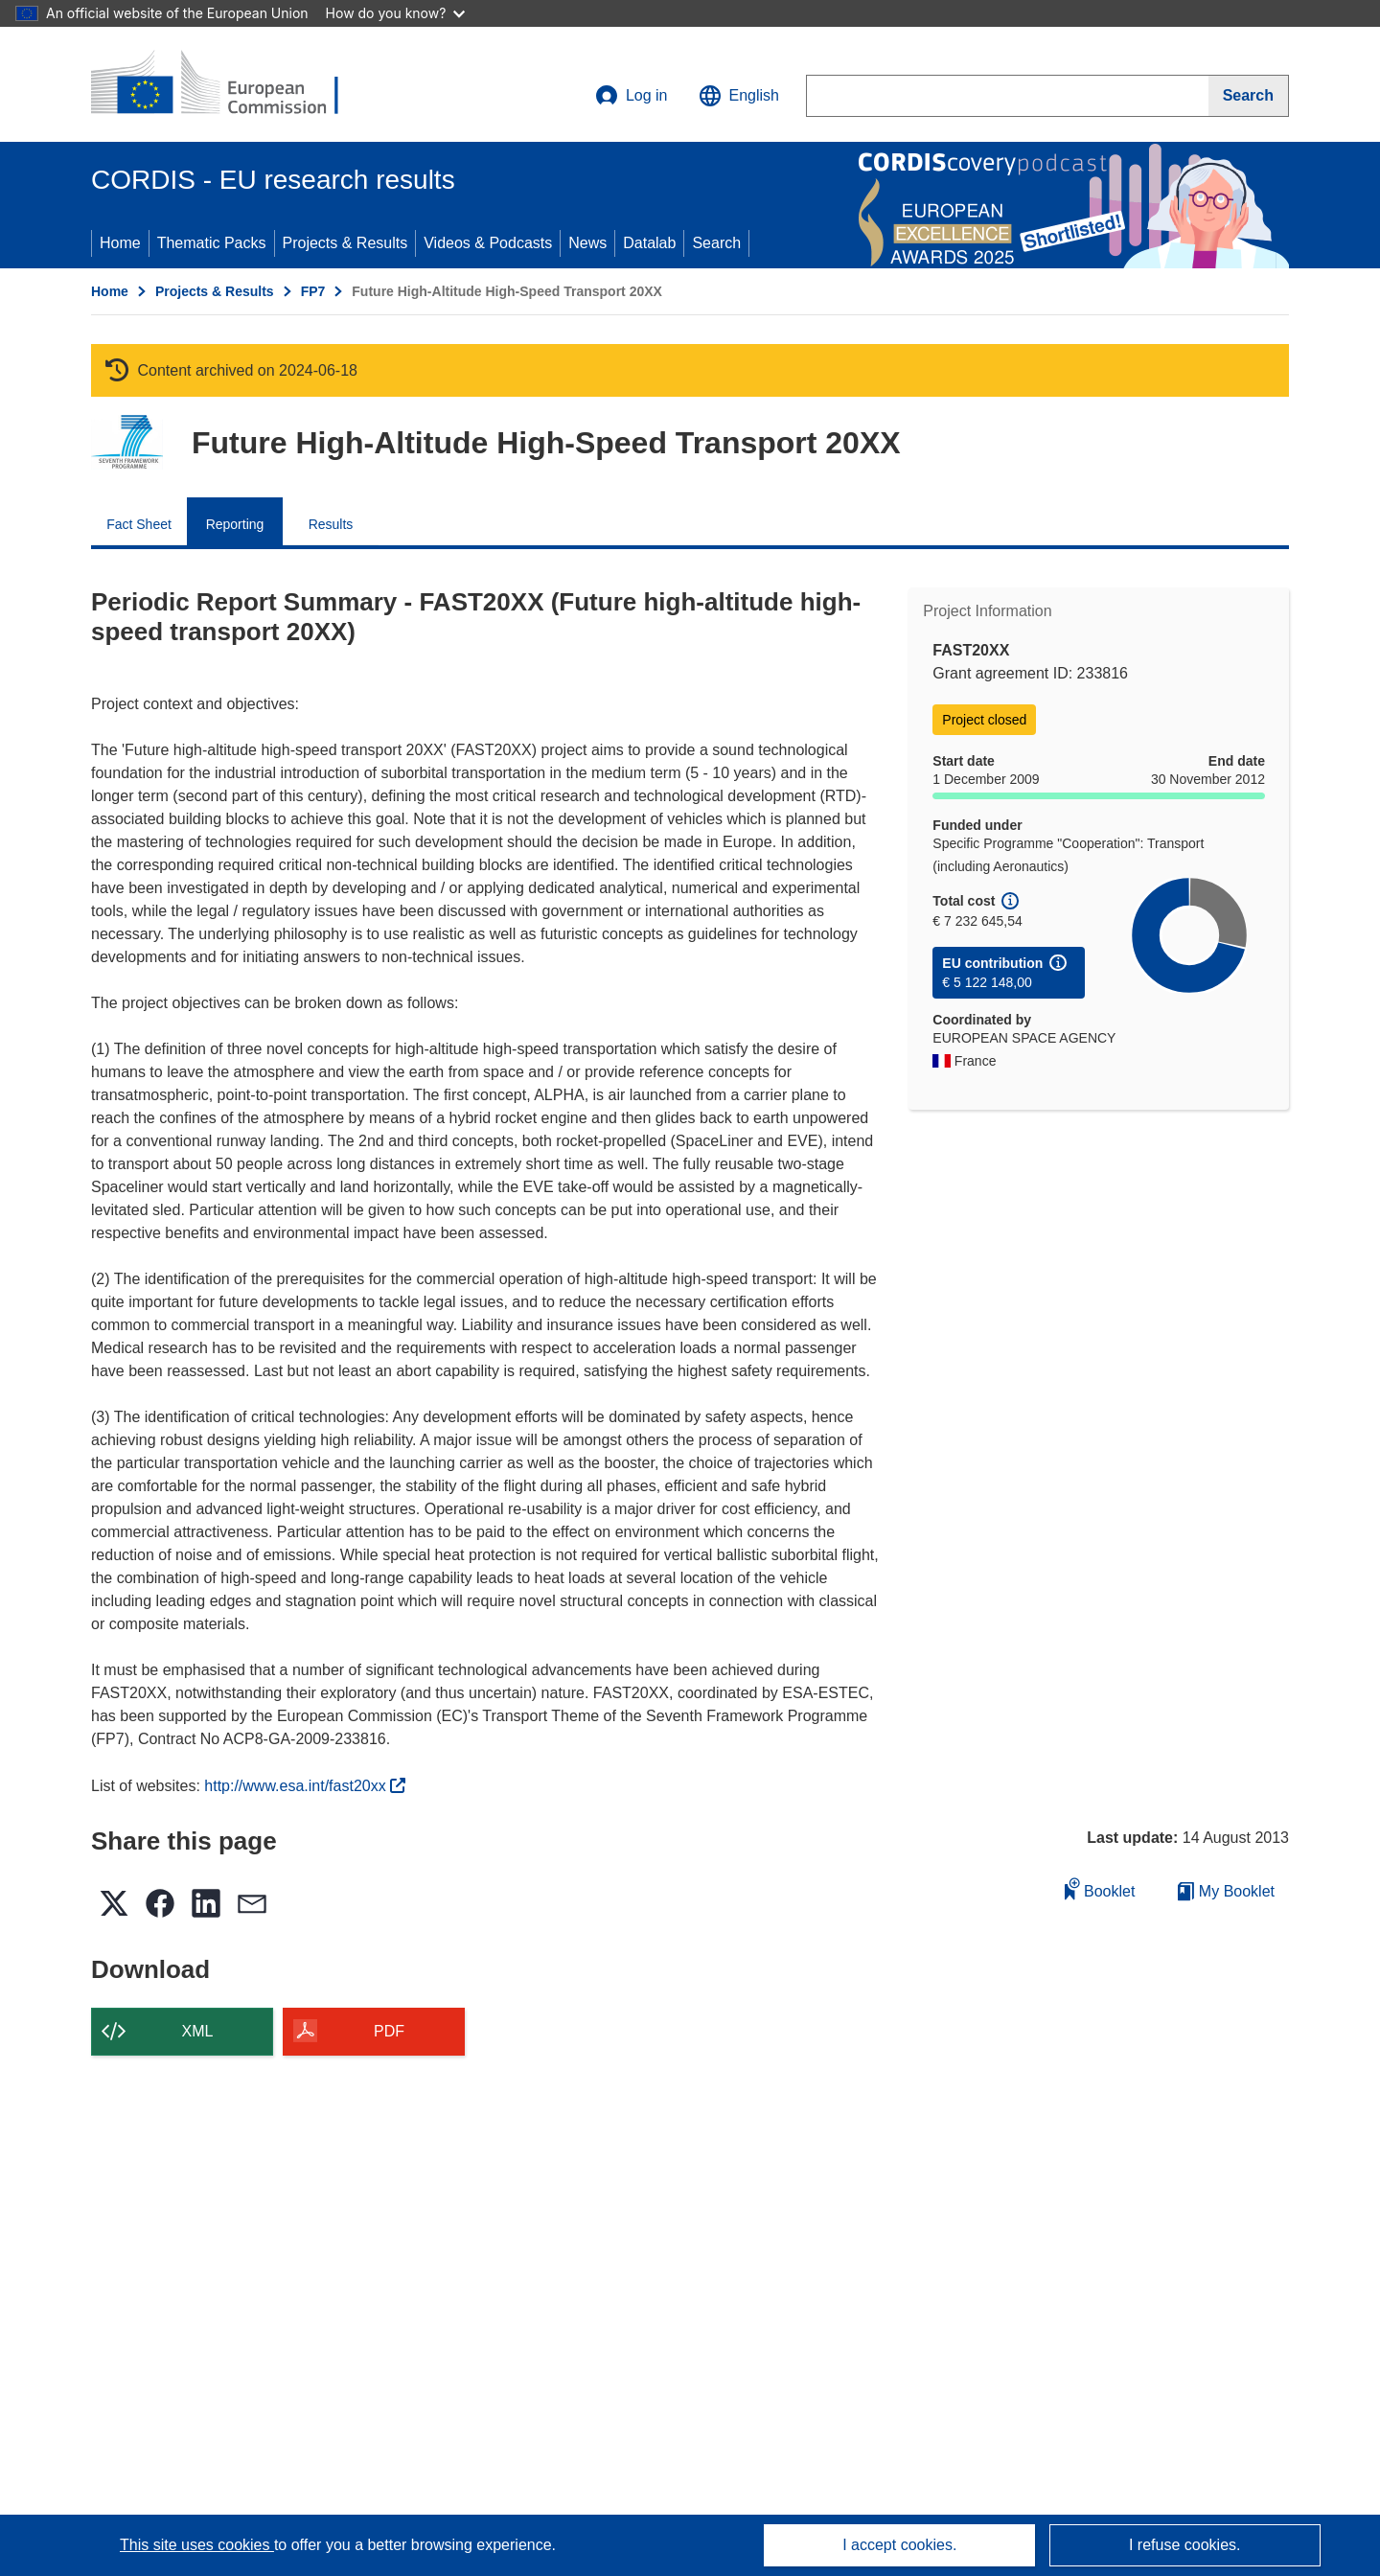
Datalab (649, 243)
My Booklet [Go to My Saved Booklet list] (1226, 1891)
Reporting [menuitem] (235, 524)
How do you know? (396, 13)
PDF (389, 2031)
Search (716, 243)
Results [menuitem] (331, 524)
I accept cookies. (899, 2545)
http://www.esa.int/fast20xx (304, 1786)
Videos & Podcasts (488, 243)
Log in (631, 95)
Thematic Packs (211, 243)
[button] (738, 96)
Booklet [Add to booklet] (1100, 1888)
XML (198, 2031)
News (587, 243)
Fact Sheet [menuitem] (139, 524)
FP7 (313, 291)
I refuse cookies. (1185, 2545)
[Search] (1248, 96)
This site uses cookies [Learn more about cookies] (197, 2545)
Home (120, 243)
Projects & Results (345, 243)
